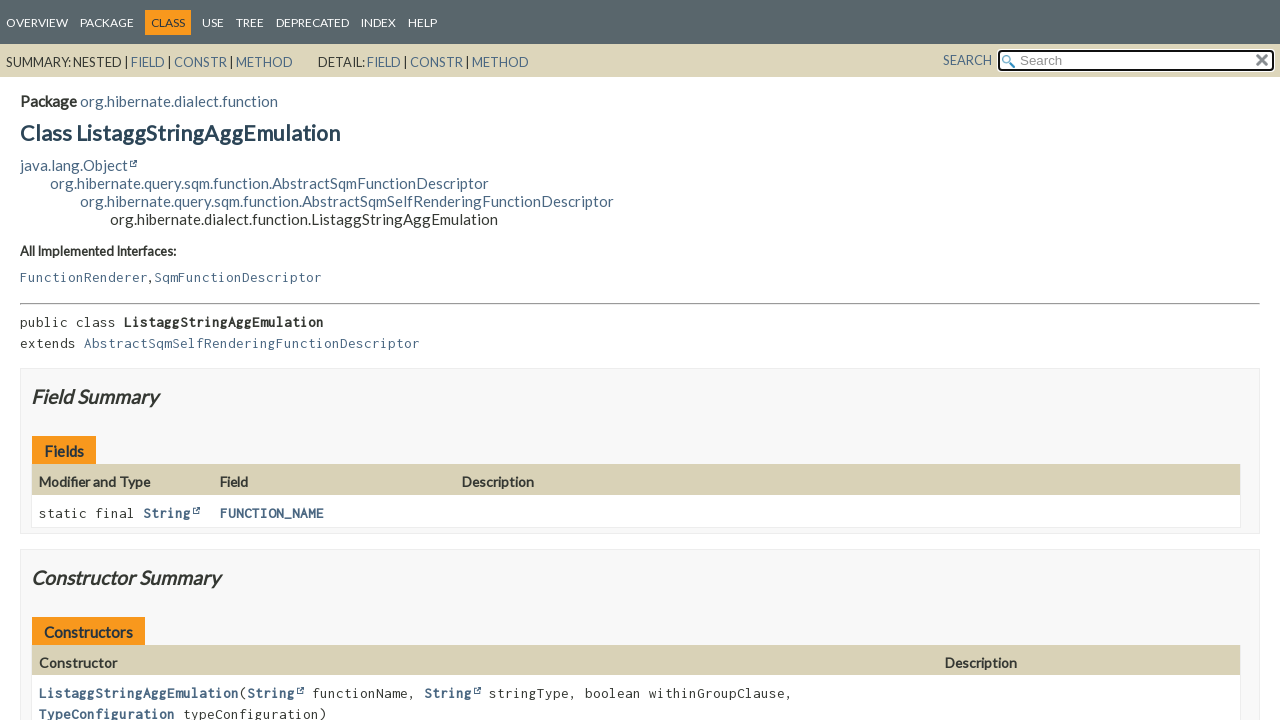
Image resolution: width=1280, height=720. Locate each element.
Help (422, 22)
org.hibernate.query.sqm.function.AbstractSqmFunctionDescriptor (269, 183)
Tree (250, 22)
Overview (37, 22)
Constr (200, 62)
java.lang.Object (74, 165)
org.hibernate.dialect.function (179, 101)
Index (378, 22)
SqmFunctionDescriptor (238, 277)
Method (264, 62)
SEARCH (967, 60)
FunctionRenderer (84, 277)
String (167, 513)
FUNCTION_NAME (272, 513)
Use (213, 22)
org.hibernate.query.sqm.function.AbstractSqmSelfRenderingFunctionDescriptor (347, 201)
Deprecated (312, 22)
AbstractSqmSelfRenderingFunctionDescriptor (252, 343)
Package (107, 22)
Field (148, 62)
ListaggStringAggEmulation (139, 693)
